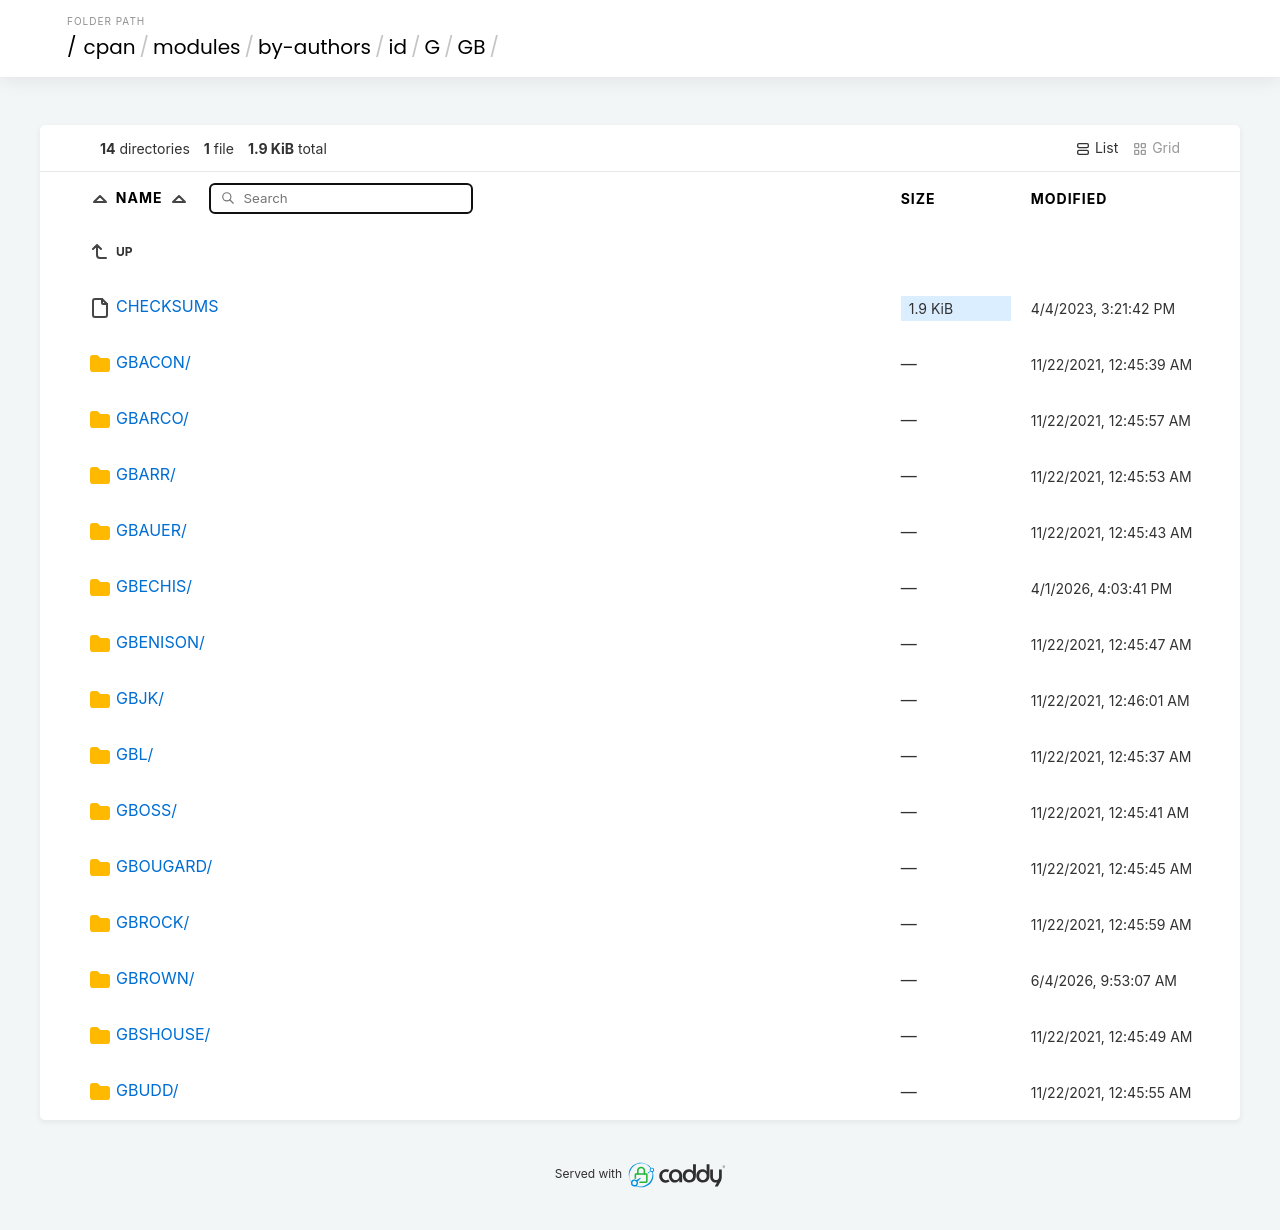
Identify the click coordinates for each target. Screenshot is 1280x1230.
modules (196, 47)
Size (918, 198)
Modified (1069, 198)
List (1096, 148)
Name (155, 197)
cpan (110, 47)
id (398, 47)
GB (472, 47)
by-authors (314, 47)
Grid (1156, 148)
